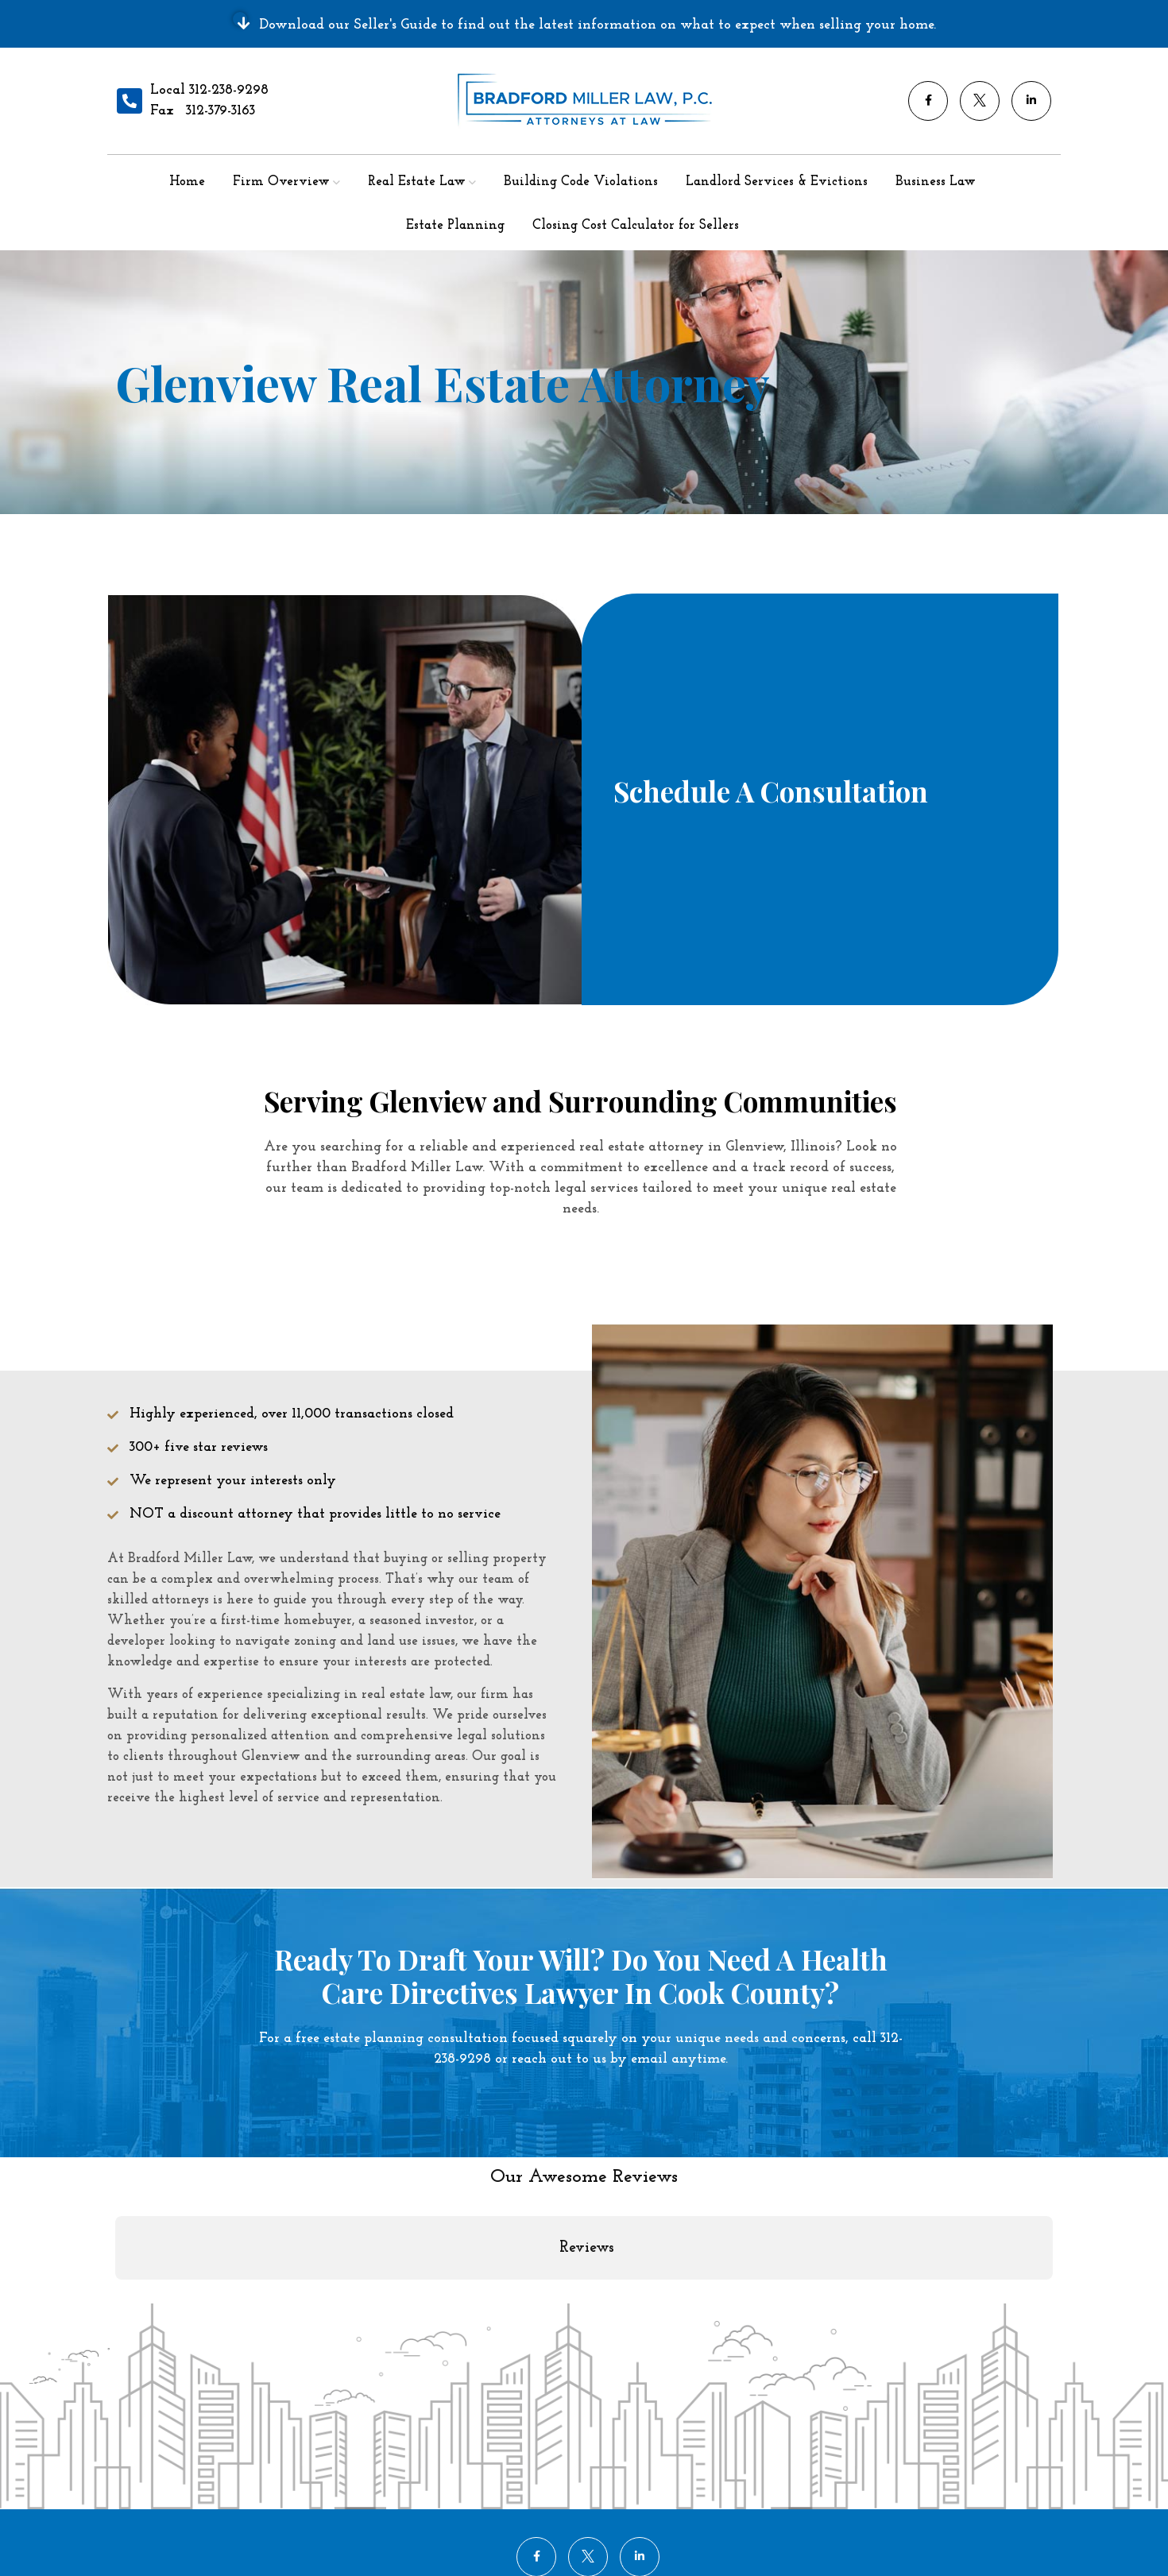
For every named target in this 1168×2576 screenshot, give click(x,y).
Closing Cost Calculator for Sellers (635, 225)
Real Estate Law (417, 181)
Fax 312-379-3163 (202, 110)
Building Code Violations (581, 181)
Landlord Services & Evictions (777, 181)
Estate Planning (455, 225)
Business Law (935, 181)
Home (187, 181)
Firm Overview (281, 181)
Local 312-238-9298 (209, 90)
